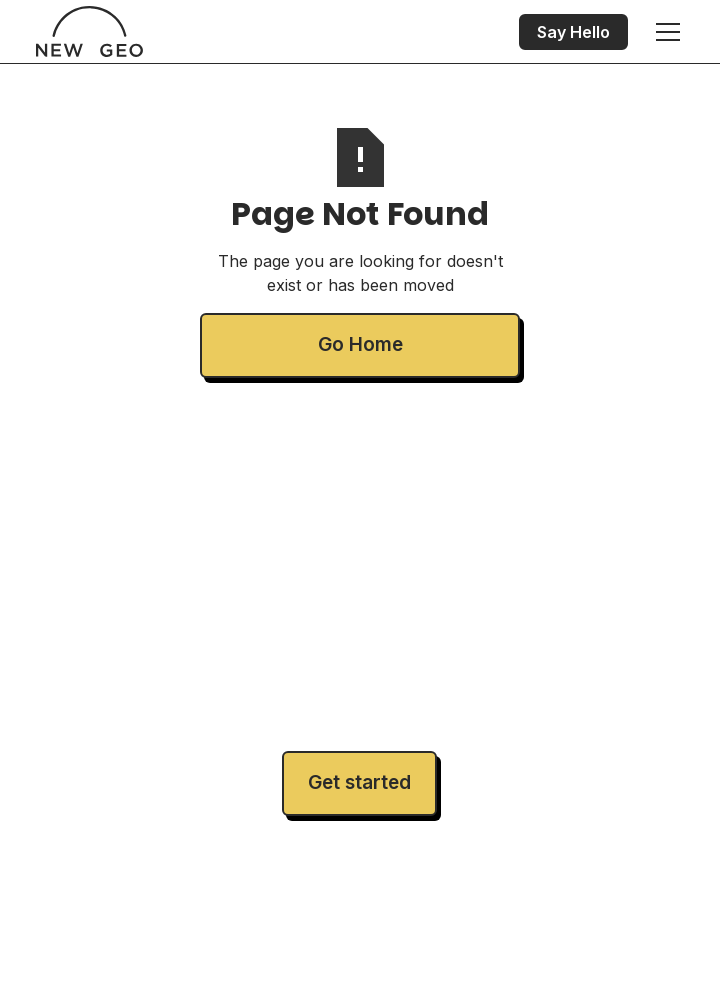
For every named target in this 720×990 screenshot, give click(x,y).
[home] (89, 31)
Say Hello (573, 32)
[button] (664, 32)
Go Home (360, 344)
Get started (359, 782)
